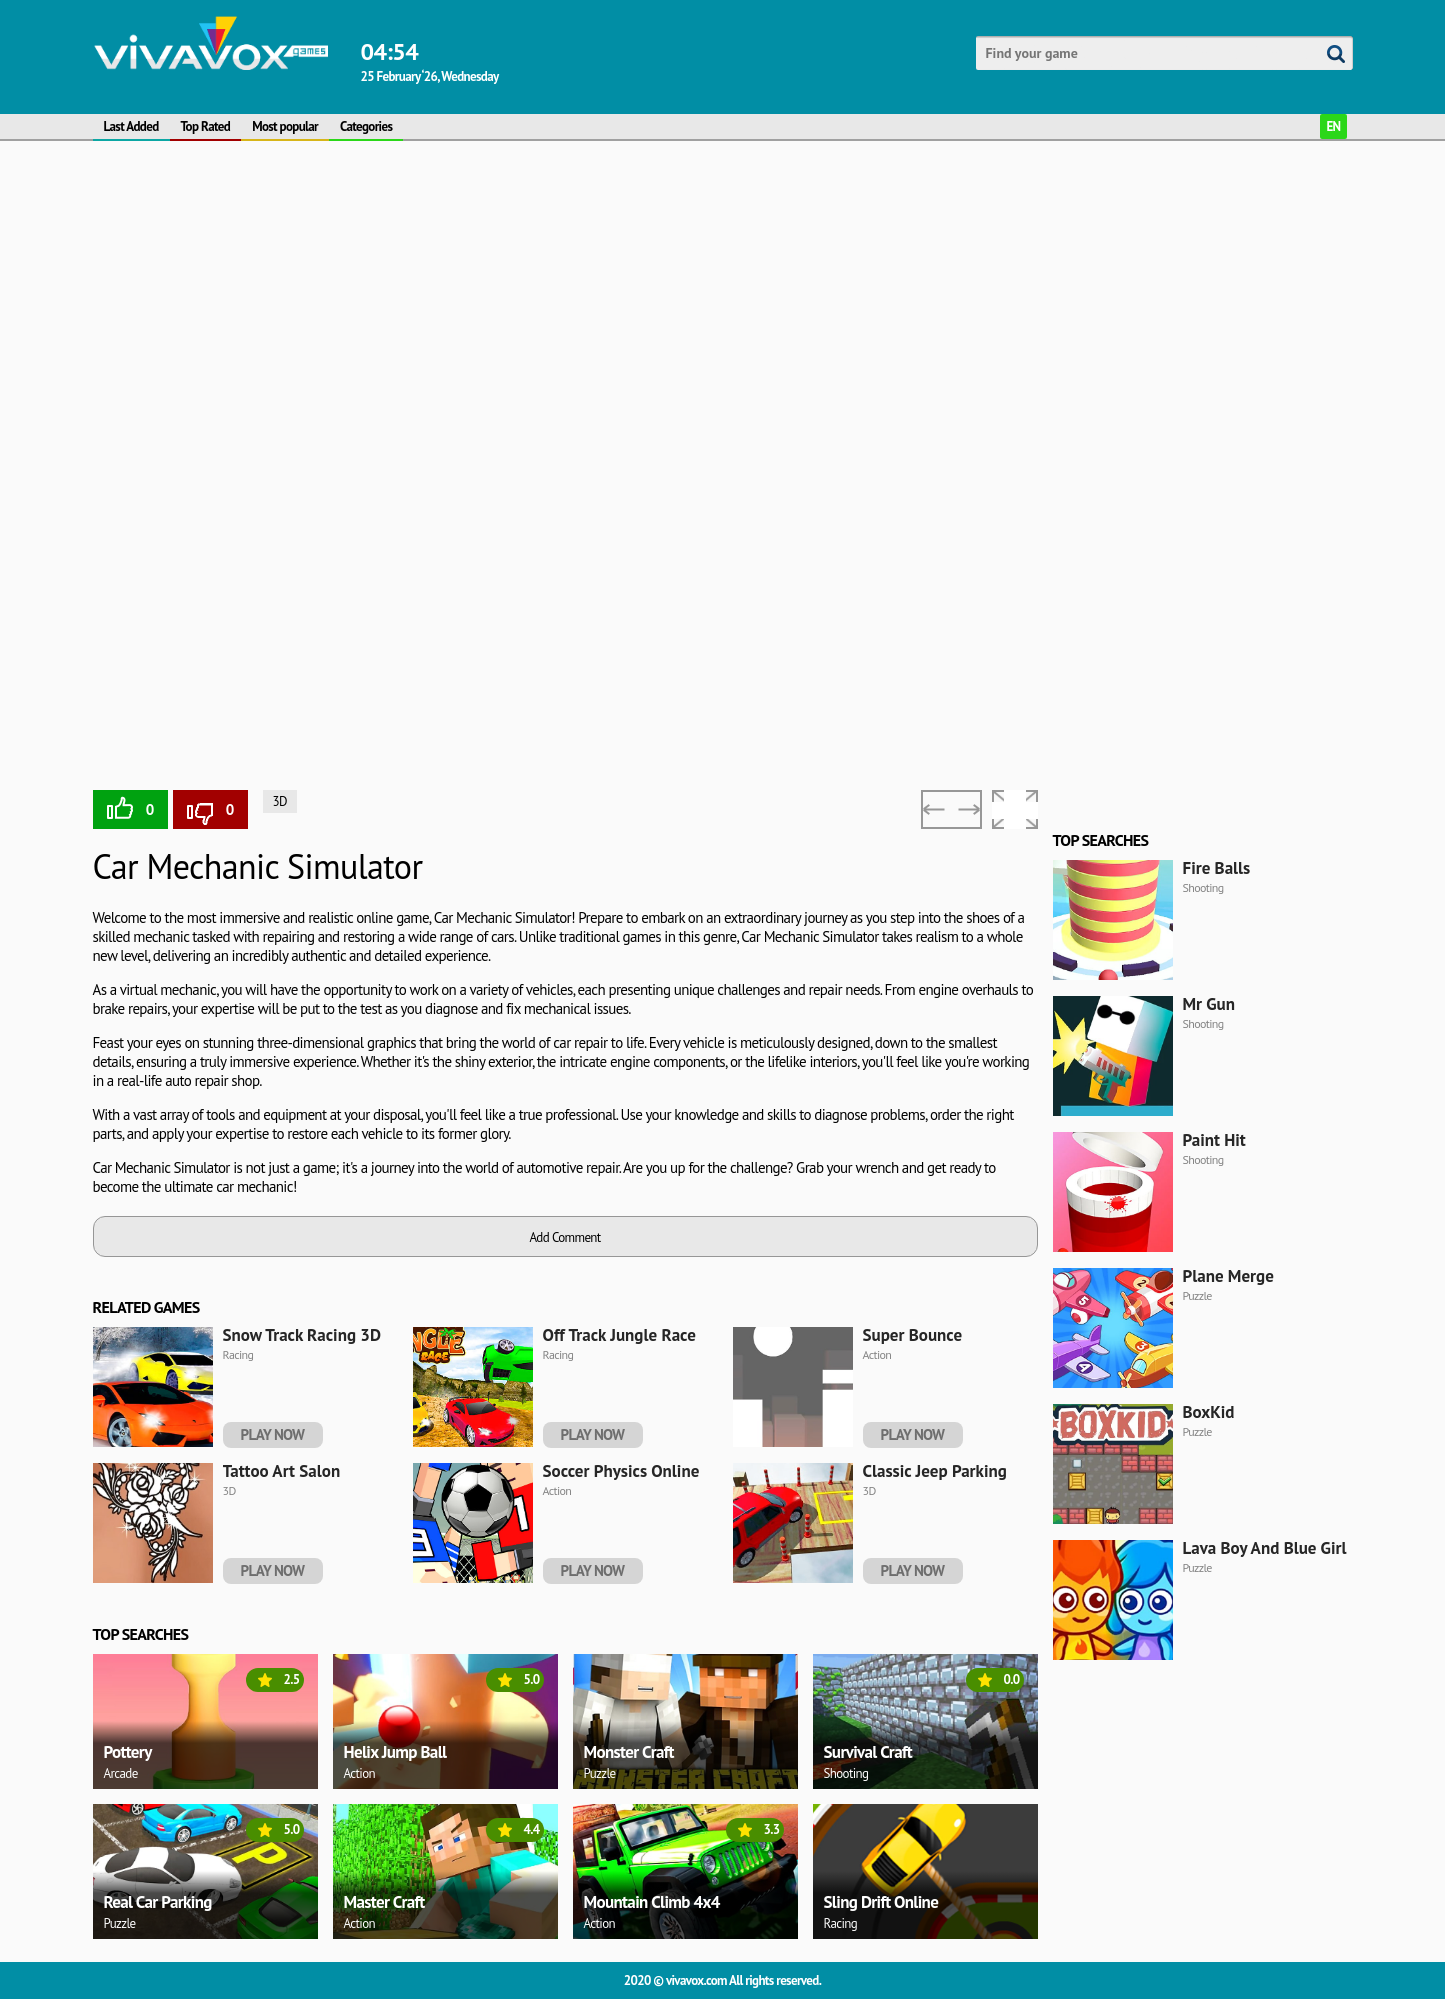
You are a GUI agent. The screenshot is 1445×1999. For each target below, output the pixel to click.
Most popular (285, 126)
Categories (366, 126)
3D (280, 801)
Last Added (131, 126)
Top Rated (206, 126)
